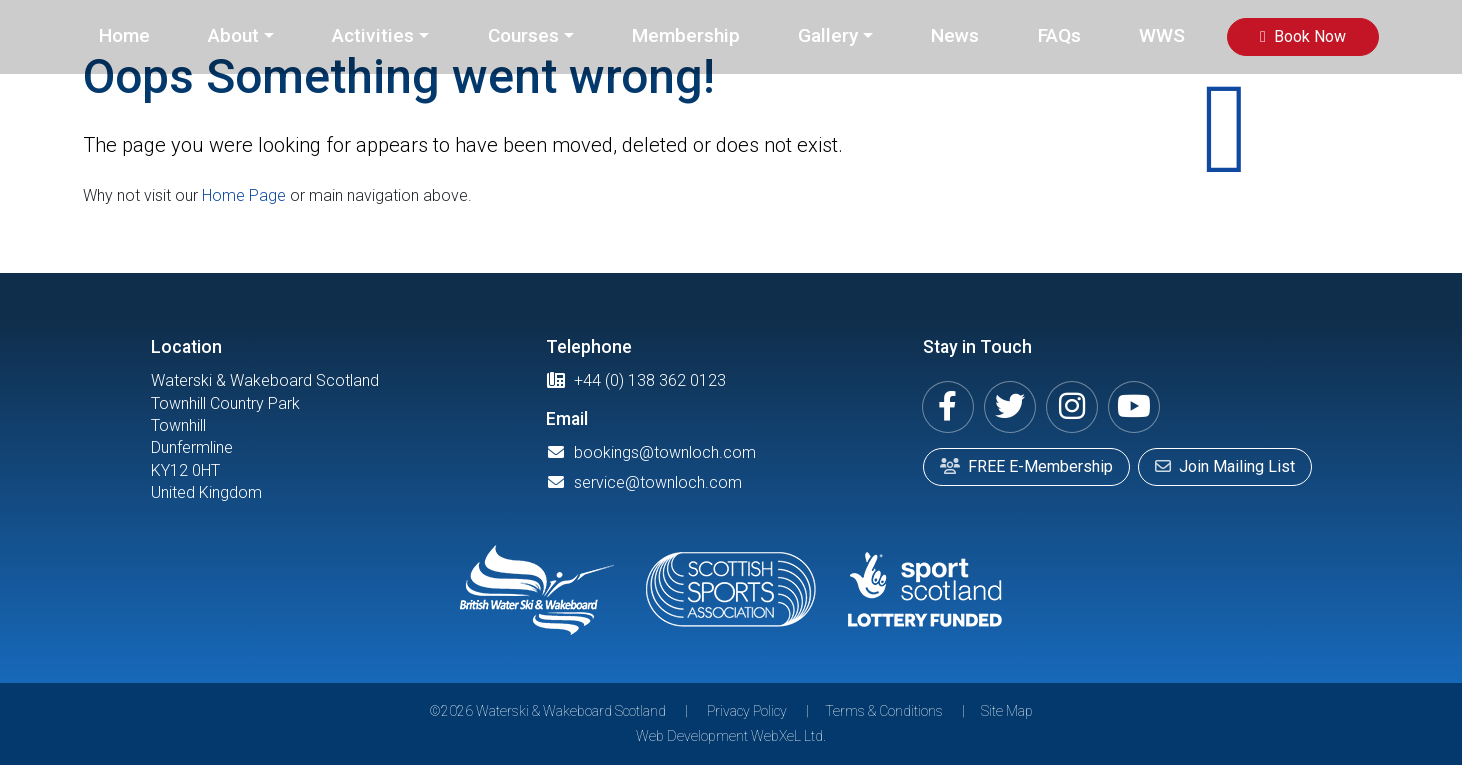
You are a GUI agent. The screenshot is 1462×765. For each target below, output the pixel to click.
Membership (686, 35)
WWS (1162, 35)
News (955, 35)
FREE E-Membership (1026, 466)
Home (124, 35)
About (233, 35)
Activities (373, 35)
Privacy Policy (747, 711)
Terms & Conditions (884, 711)
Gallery (828, 35)
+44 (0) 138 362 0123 (636, 380)
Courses (523, 35)
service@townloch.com (644, 482)
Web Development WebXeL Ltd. (731, 736)
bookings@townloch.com (651, 452)
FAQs (1059, 35)
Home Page (244, 195)
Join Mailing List (1225, 466)
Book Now (1303, 36)
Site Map (1007, 711)
